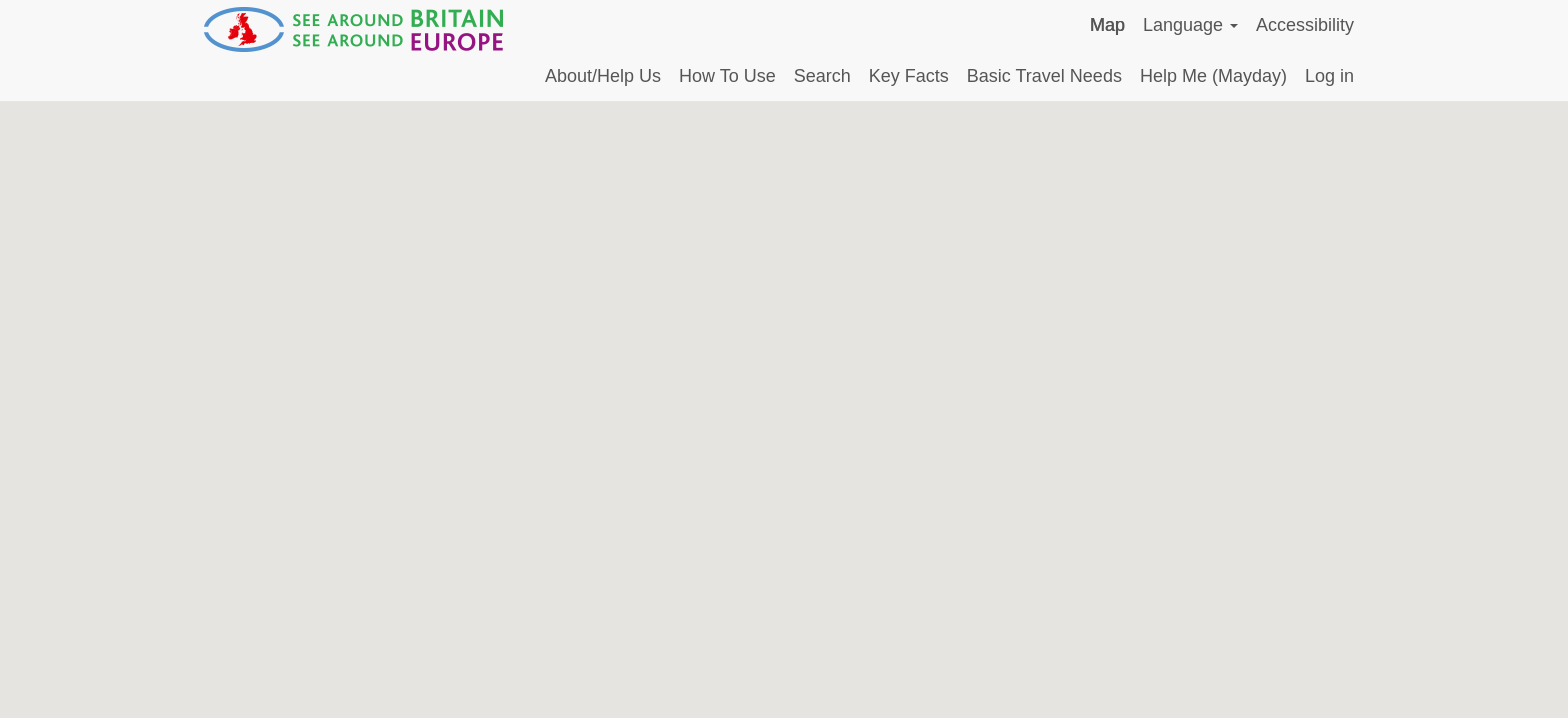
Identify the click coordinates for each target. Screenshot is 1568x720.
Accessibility (1305, 25)
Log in (1329, 76)
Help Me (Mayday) (1213, 76)
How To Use (727, 76)
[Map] (784, 410)
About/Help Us (603, 76)
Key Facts (909, 76)
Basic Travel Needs (1044, 76)
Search (822, 76)
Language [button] (1190, 25)
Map (1107, 25)
